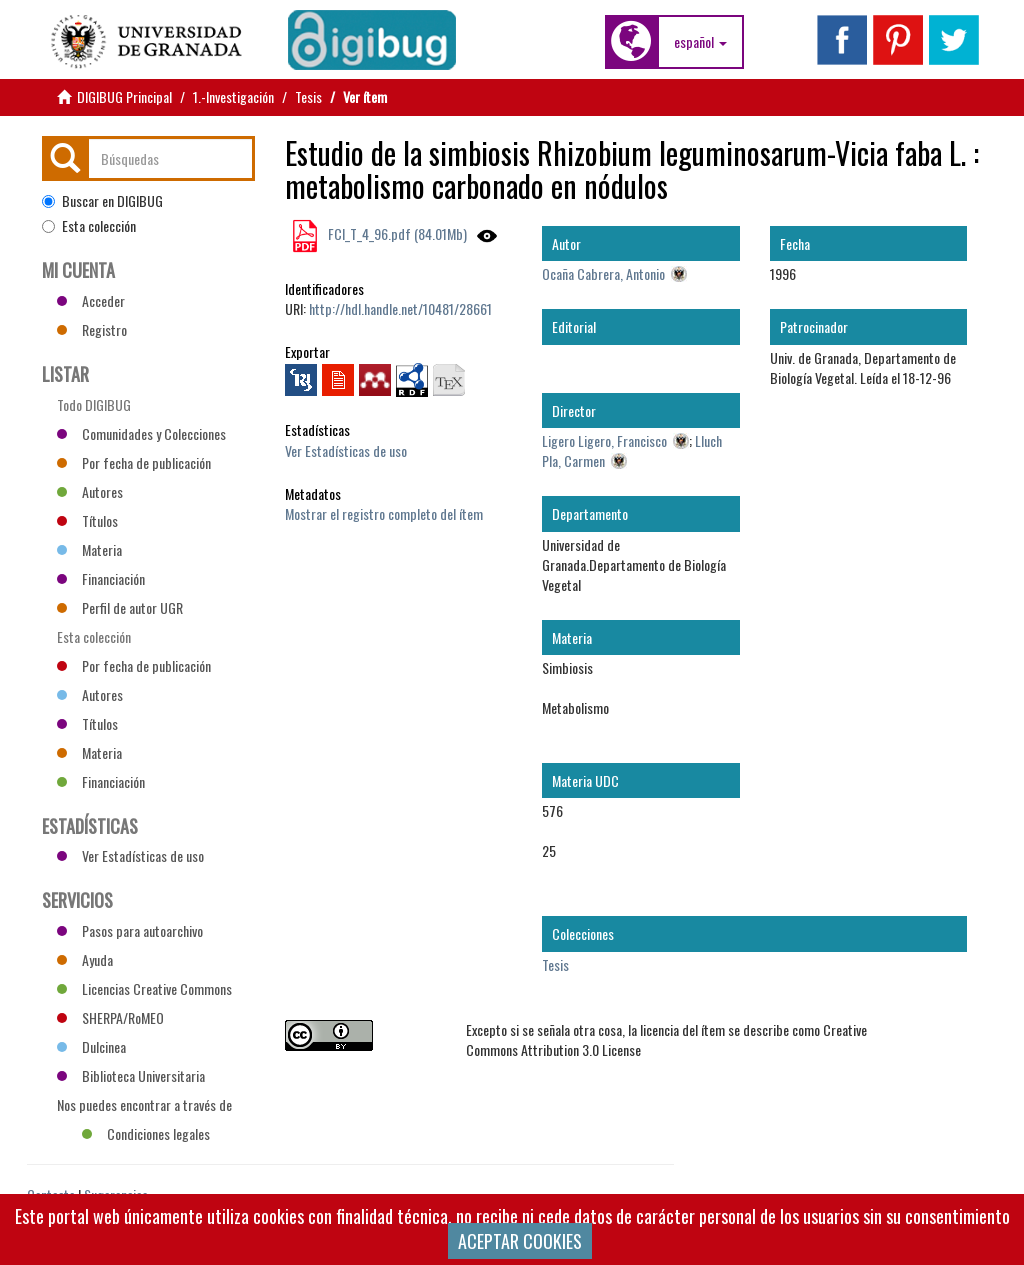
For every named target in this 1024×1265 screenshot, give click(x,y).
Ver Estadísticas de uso (346, 450)
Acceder (91, 300)
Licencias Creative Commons (144, 988)
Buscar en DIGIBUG (102, 201)
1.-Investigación (233, 96)
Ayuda (85, 959)
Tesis (308, 96)
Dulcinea (91, 1046)
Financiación (101, 578)
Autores (90, 491)
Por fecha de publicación (134, 462)
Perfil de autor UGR (120, 607)
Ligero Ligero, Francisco (604, 440)
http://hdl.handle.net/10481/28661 (400, 308)
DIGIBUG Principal (124, 96)
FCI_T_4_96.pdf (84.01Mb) (396, 233)
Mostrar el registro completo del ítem (384, 513)
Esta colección (89, 226)
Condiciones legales (146, 1133)
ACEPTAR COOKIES (520, 1241)
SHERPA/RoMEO (110, 1017)
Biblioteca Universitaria (131, 1075)
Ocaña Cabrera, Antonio (603, 273)
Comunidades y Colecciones (141, 433)
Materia (89, 549)
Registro (92, 329)
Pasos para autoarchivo (130, 930)
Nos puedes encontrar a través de (144, 1107)
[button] (700, 42)
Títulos (87, 520)
